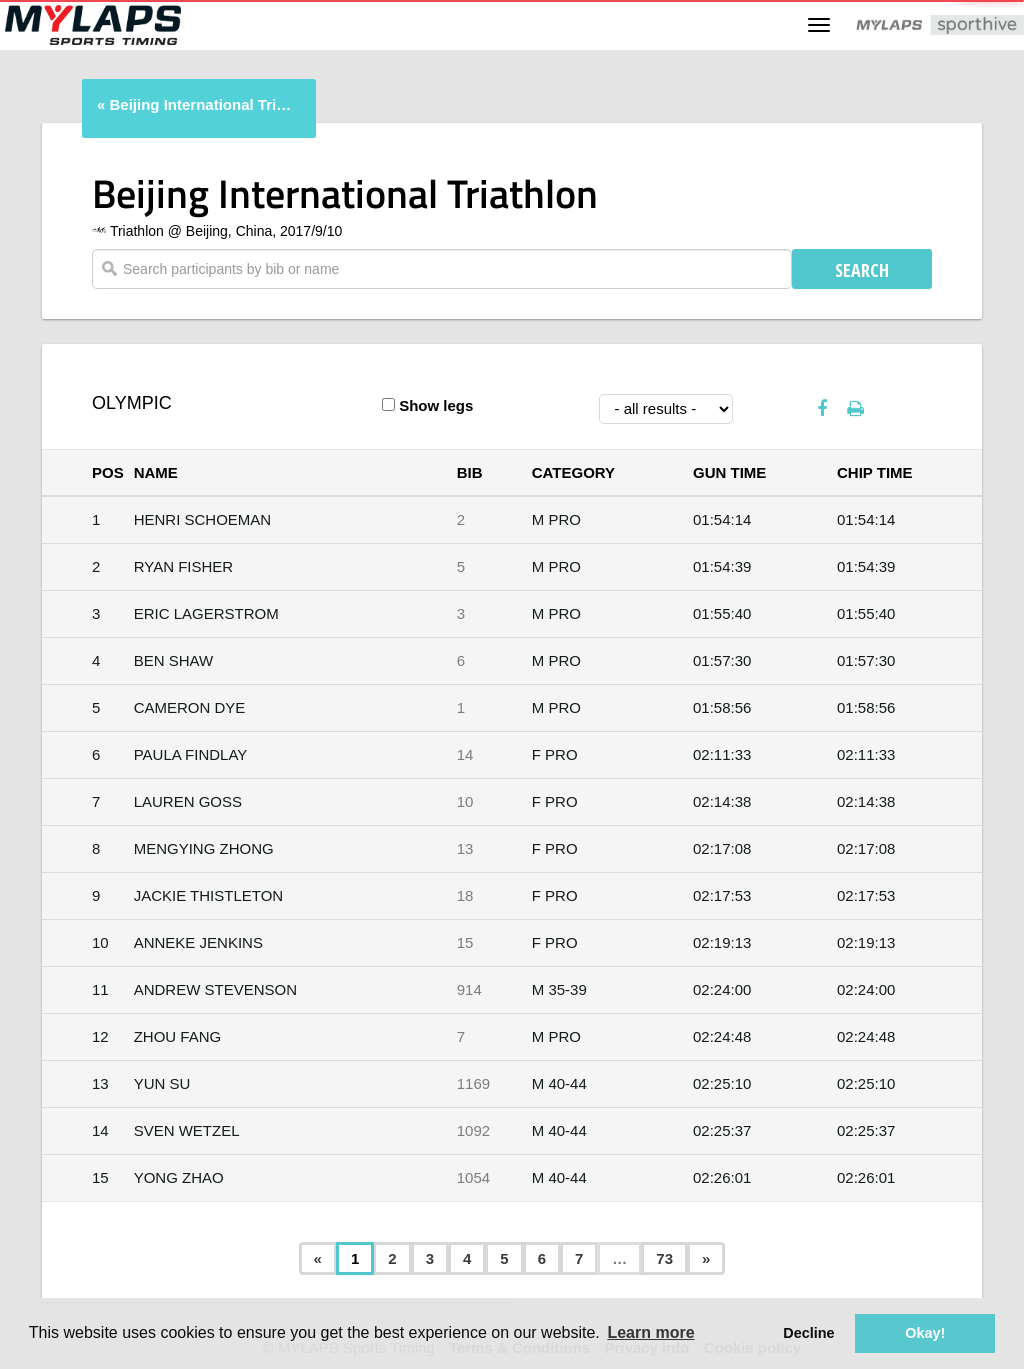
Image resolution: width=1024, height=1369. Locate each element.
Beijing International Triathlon (203, 104)
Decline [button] (808, 1333)
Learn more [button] (650, 1332)
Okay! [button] (925, 1333)
